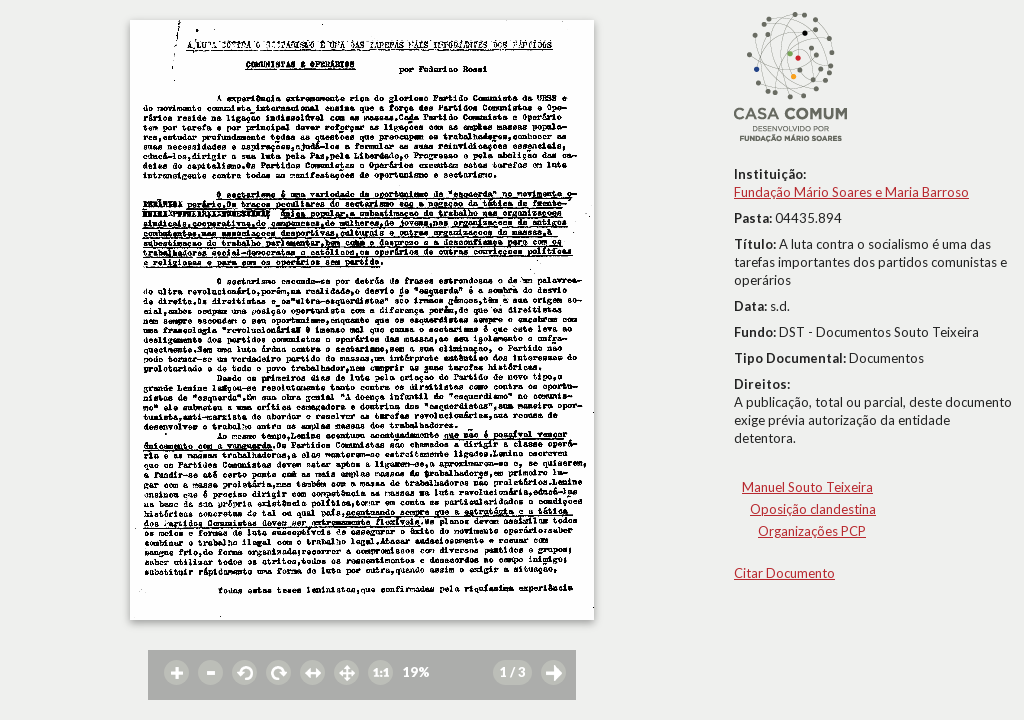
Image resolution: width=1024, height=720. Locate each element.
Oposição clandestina (813, 509)
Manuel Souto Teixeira (807, 487)
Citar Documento (784, 573)
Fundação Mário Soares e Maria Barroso (851, 192)
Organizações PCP (812, 531)
